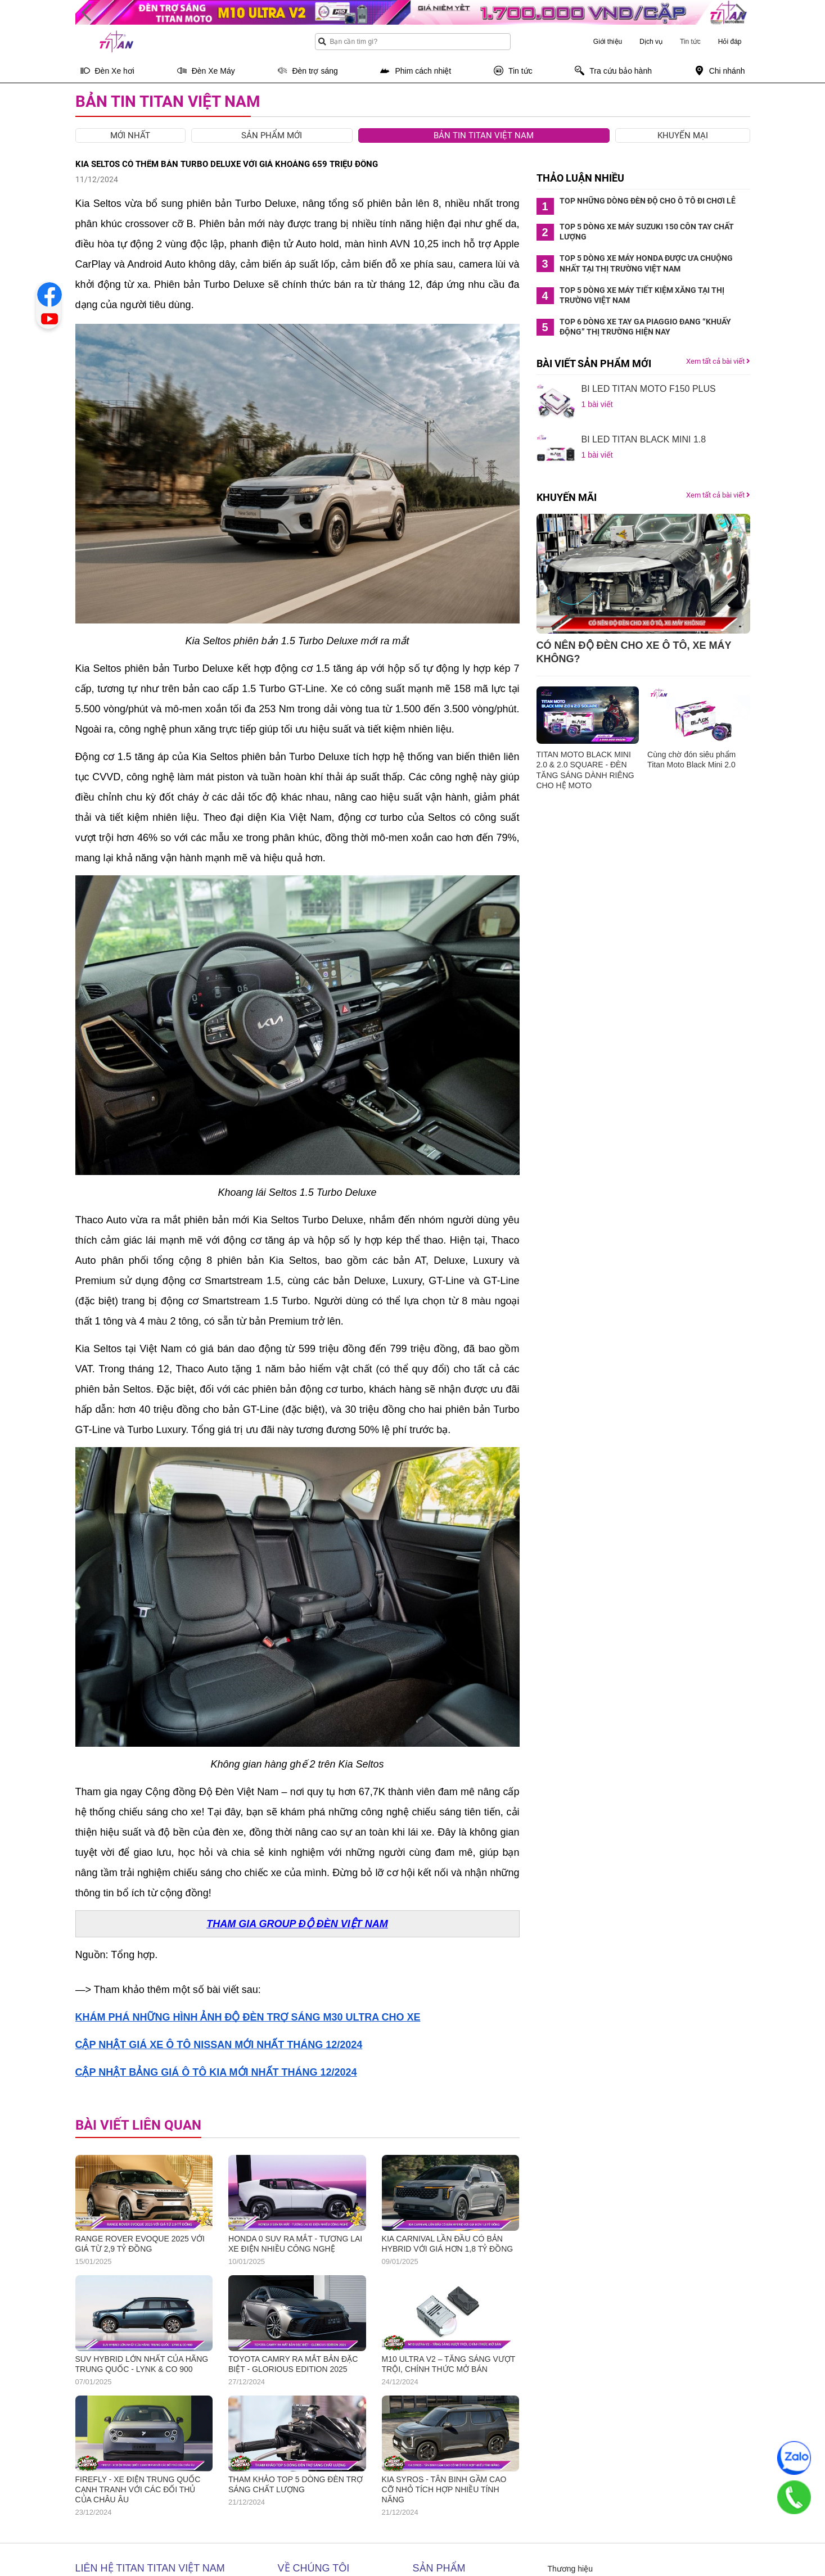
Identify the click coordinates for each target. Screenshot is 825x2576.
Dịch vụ (650, 42)
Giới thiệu (607, 42)
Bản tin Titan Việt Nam (484, 135)
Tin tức (690, 42)
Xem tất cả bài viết (718, 361)
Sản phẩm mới (271, 135)
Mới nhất (130, 135)
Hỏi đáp (730, 42)
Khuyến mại (682, 135)
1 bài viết (597, 404)
